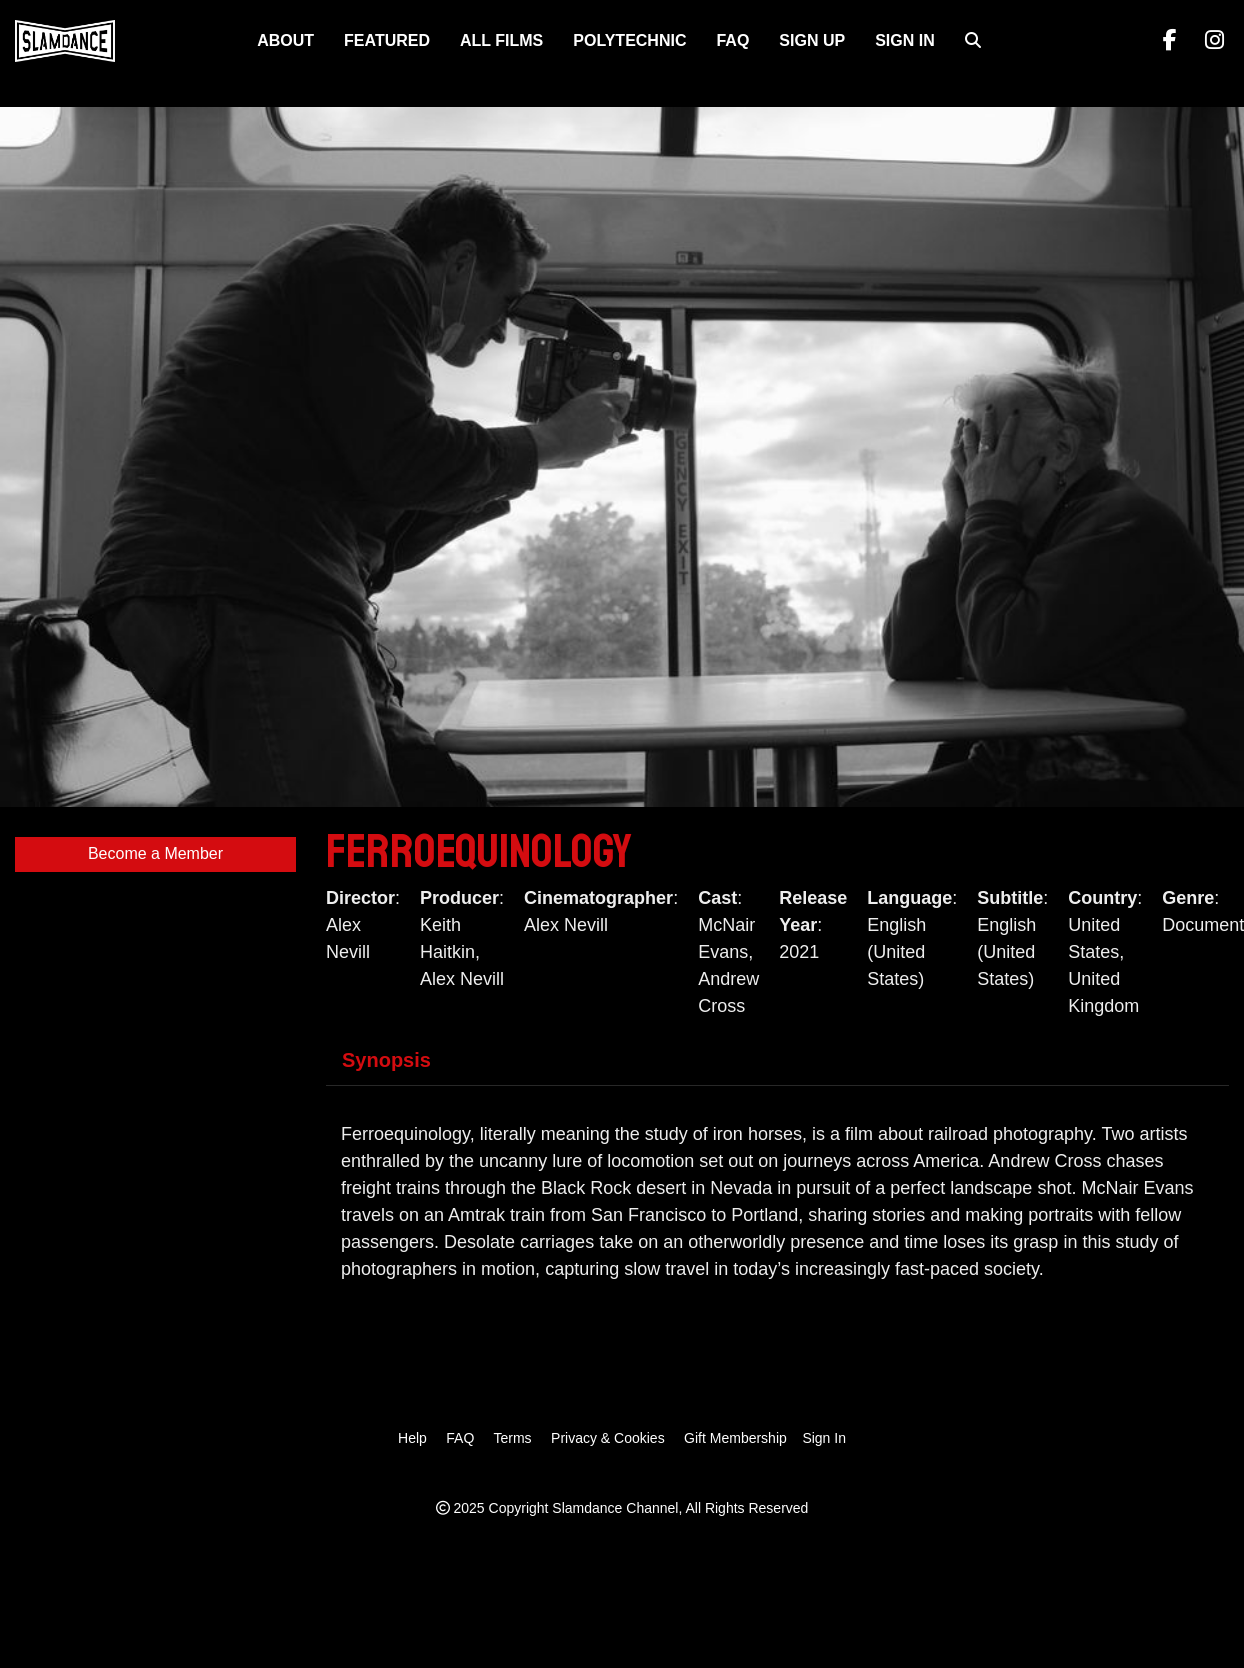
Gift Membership (735, 1438)
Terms (512, 1438)
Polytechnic (629, 40)
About (285, 40)
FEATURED (387, 40)
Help (412, 1438)
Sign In (905, 40)
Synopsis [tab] (386, 1060)
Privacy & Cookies (608, 1438)
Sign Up (812, 40)
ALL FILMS (501, 40)
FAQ (732, 40)
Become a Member (155, 853)
